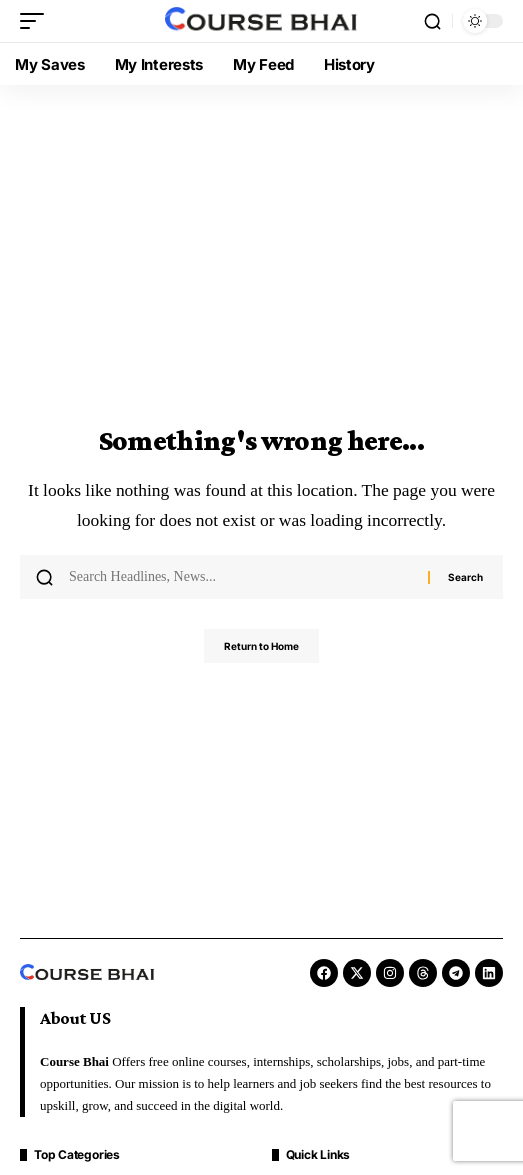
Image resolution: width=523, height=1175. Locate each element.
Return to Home (261, 646)
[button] (37, 21)
